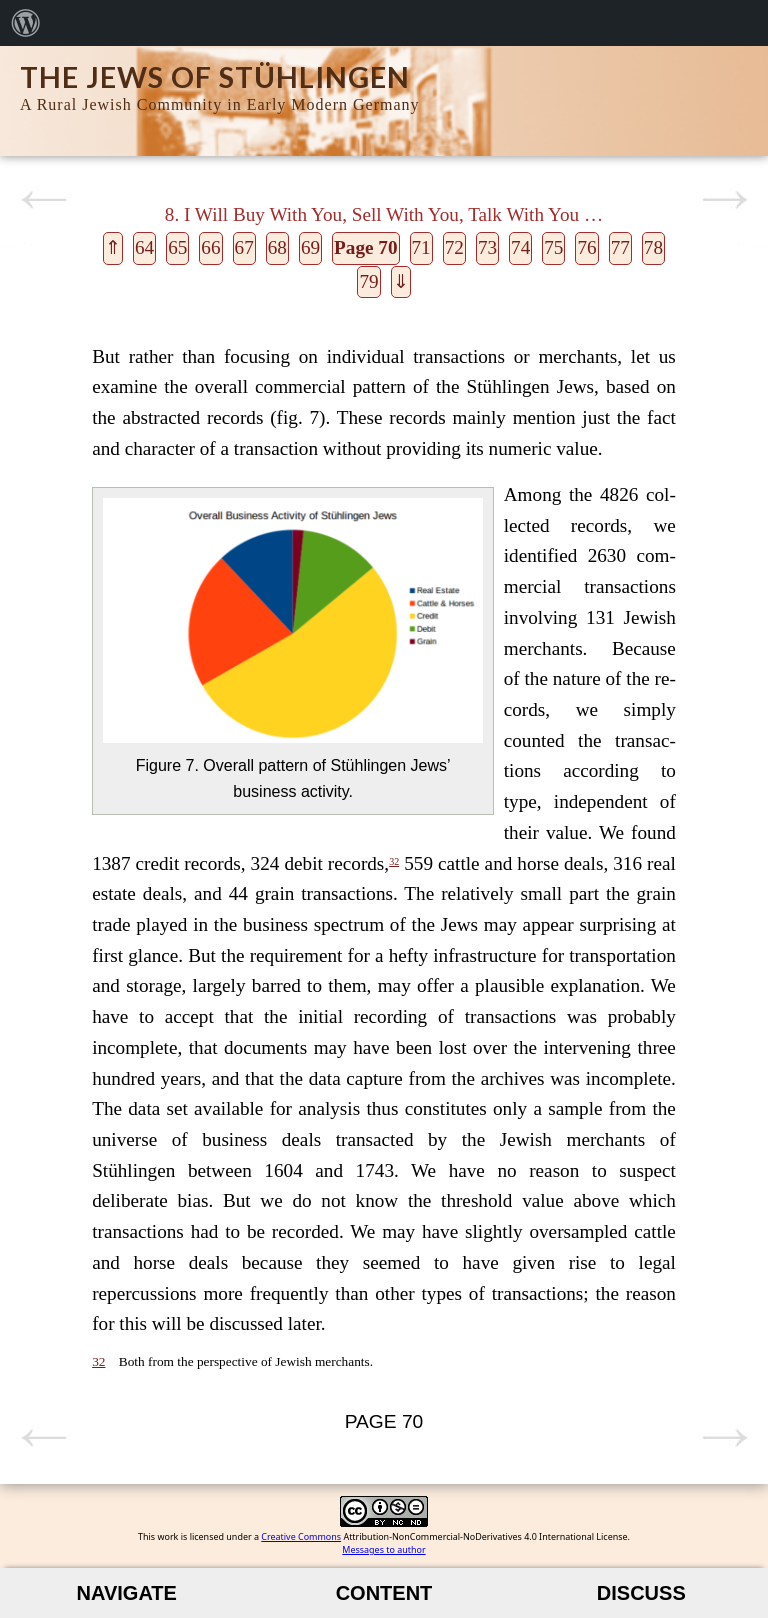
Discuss (641, 1593)
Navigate (127, 1593)
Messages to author (383, 1549)
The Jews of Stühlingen (215, 77)
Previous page (43, 200)
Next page (724, 200)
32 (394, 861)
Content (384, 1593)
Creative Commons (301, 1536)
